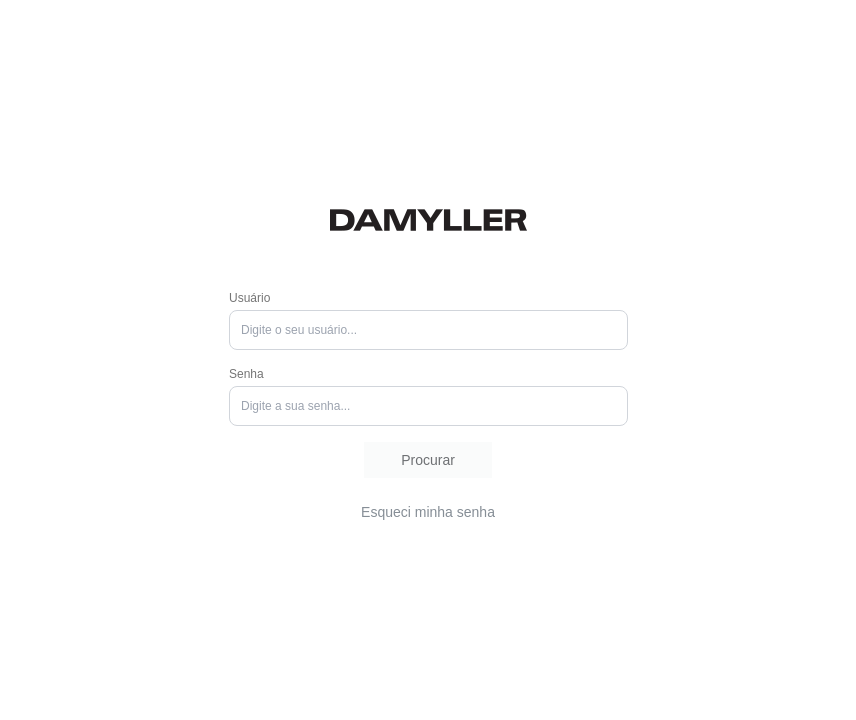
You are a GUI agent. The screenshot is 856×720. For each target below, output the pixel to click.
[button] (428, 460)
